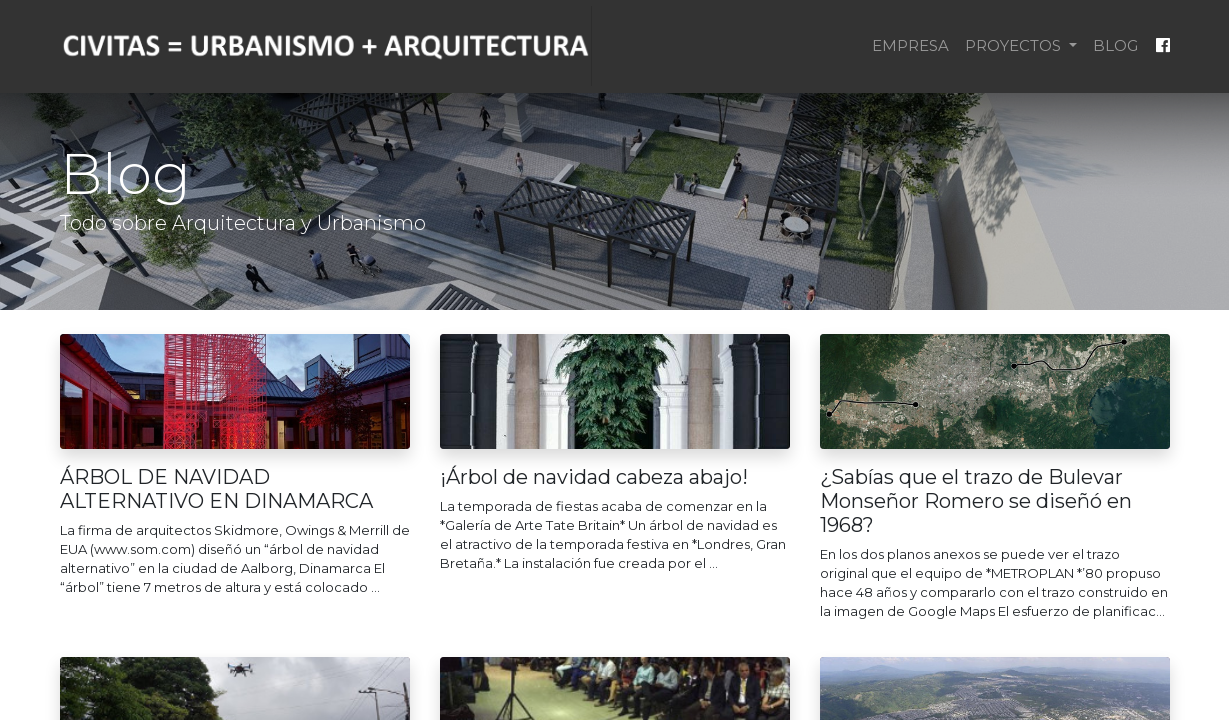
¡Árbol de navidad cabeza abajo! (594, 477)
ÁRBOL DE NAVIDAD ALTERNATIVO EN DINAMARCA (216, 489)
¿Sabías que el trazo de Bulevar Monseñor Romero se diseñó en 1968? (976, 501)
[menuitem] (910, 46)
